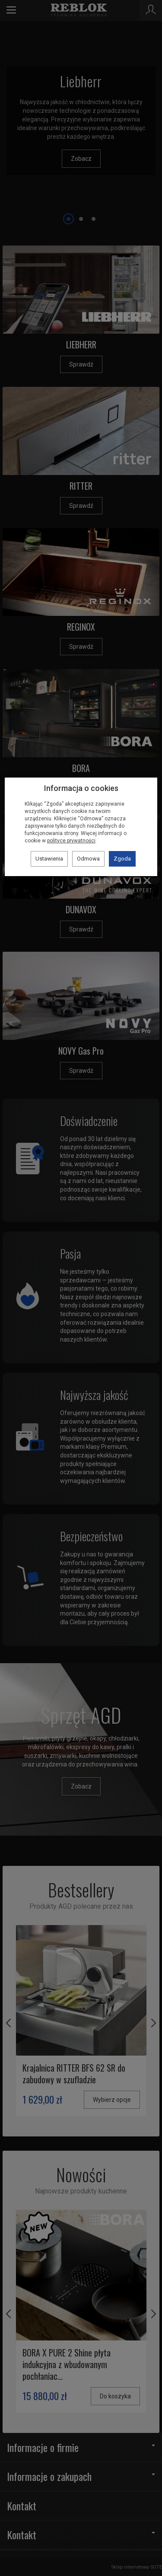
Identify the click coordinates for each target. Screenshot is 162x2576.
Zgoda (122, 858)
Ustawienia (49, 858)
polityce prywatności (71, 841)
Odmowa (88, 858)
